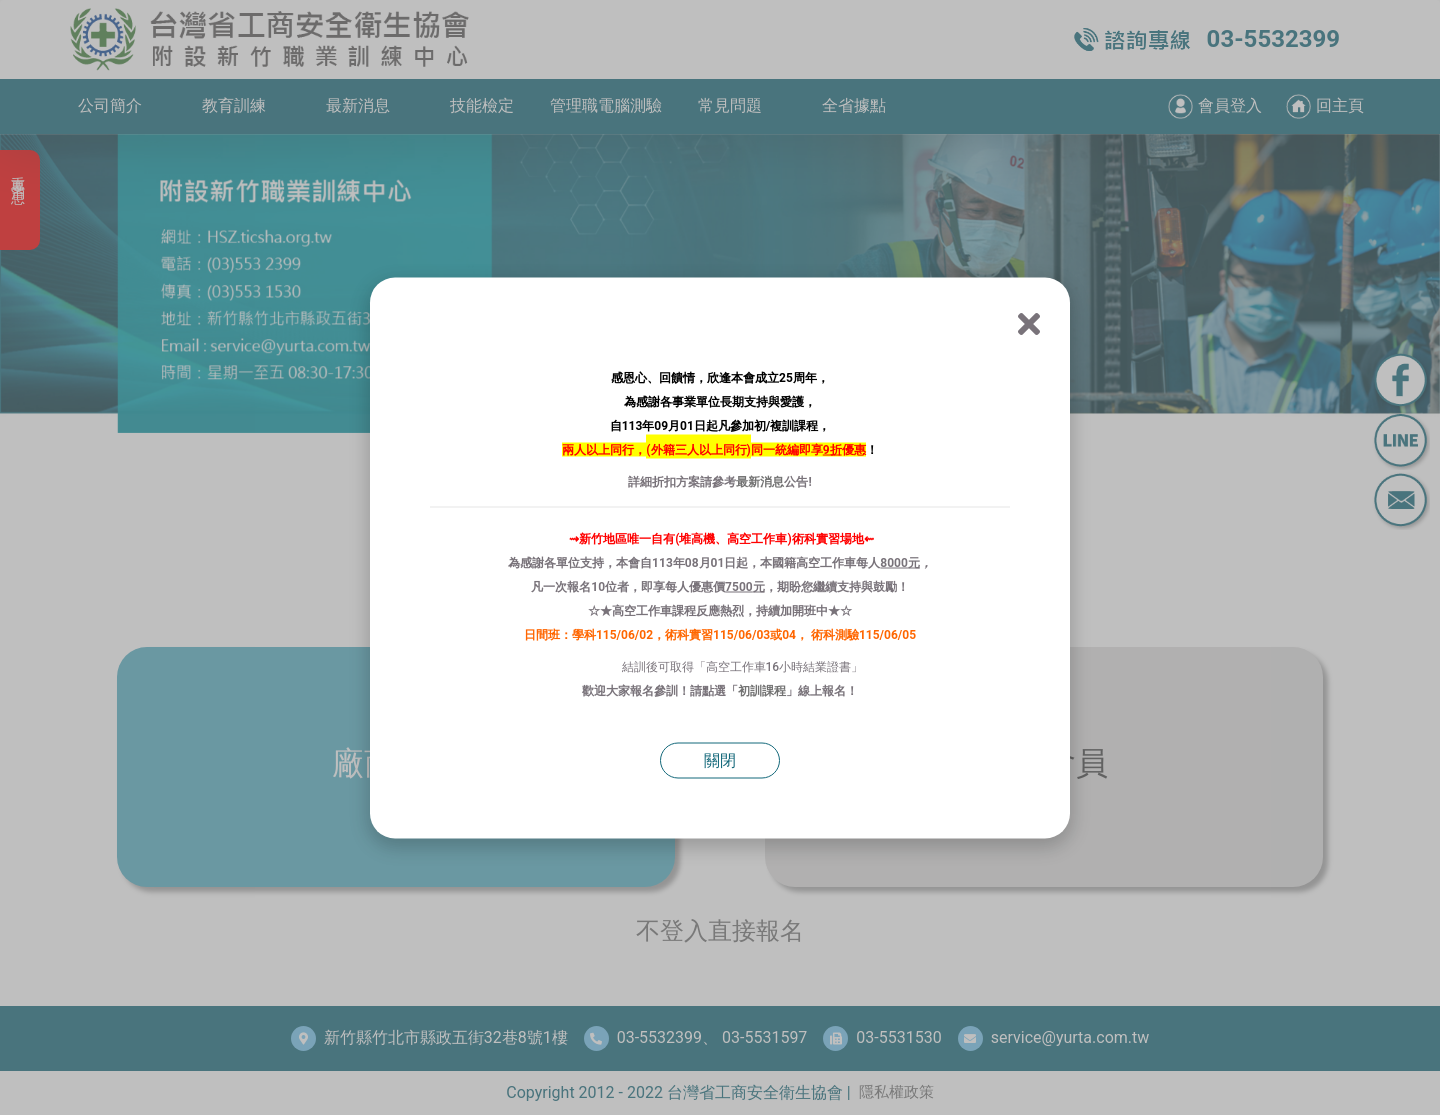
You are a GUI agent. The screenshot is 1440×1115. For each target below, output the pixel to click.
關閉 (720, 759)
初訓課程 (762, 690)
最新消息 (760, 481)
